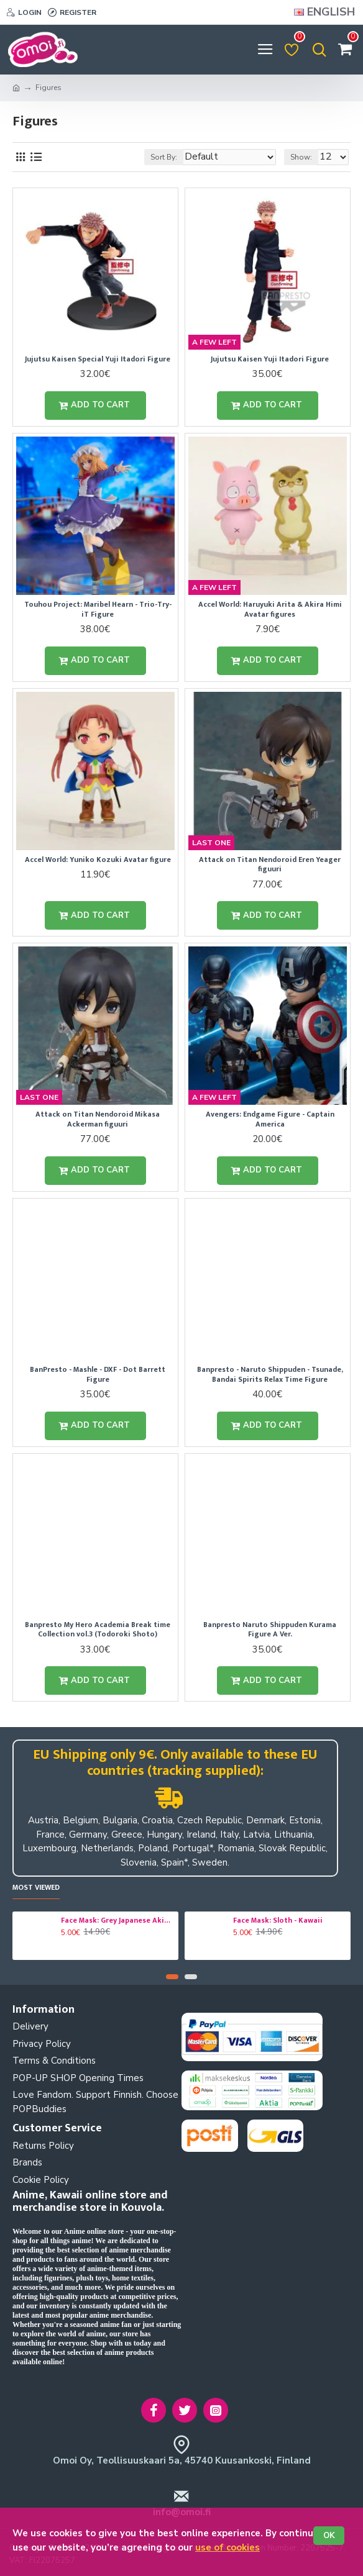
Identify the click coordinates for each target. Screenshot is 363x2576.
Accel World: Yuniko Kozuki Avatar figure (98, 860)
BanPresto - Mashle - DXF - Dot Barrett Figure (97, 1374)
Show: (301, 157)
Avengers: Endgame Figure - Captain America (270, 1119)
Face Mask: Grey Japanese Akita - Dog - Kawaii (117, 1921)
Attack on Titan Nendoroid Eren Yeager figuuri (270, 864)
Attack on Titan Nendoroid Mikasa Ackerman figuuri (97, 1119)
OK (329, 2535)
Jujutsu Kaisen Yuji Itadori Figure (270, 360)
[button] (172, 1976)
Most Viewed (36, 1888)
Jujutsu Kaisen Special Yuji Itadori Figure (97, 360)
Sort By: (163, 157)
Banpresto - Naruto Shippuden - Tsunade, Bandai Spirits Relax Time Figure (270, 1374)
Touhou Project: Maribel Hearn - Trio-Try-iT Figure (98, 609)
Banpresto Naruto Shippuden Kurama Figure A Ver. (269, 1629)
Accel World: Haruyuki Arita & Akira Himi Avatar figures (270, 609)
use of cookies (227, 2547)
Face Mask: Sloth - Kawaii (278, 1921)
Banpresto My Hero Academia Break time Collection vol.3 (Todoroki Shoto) (97, 1629)
